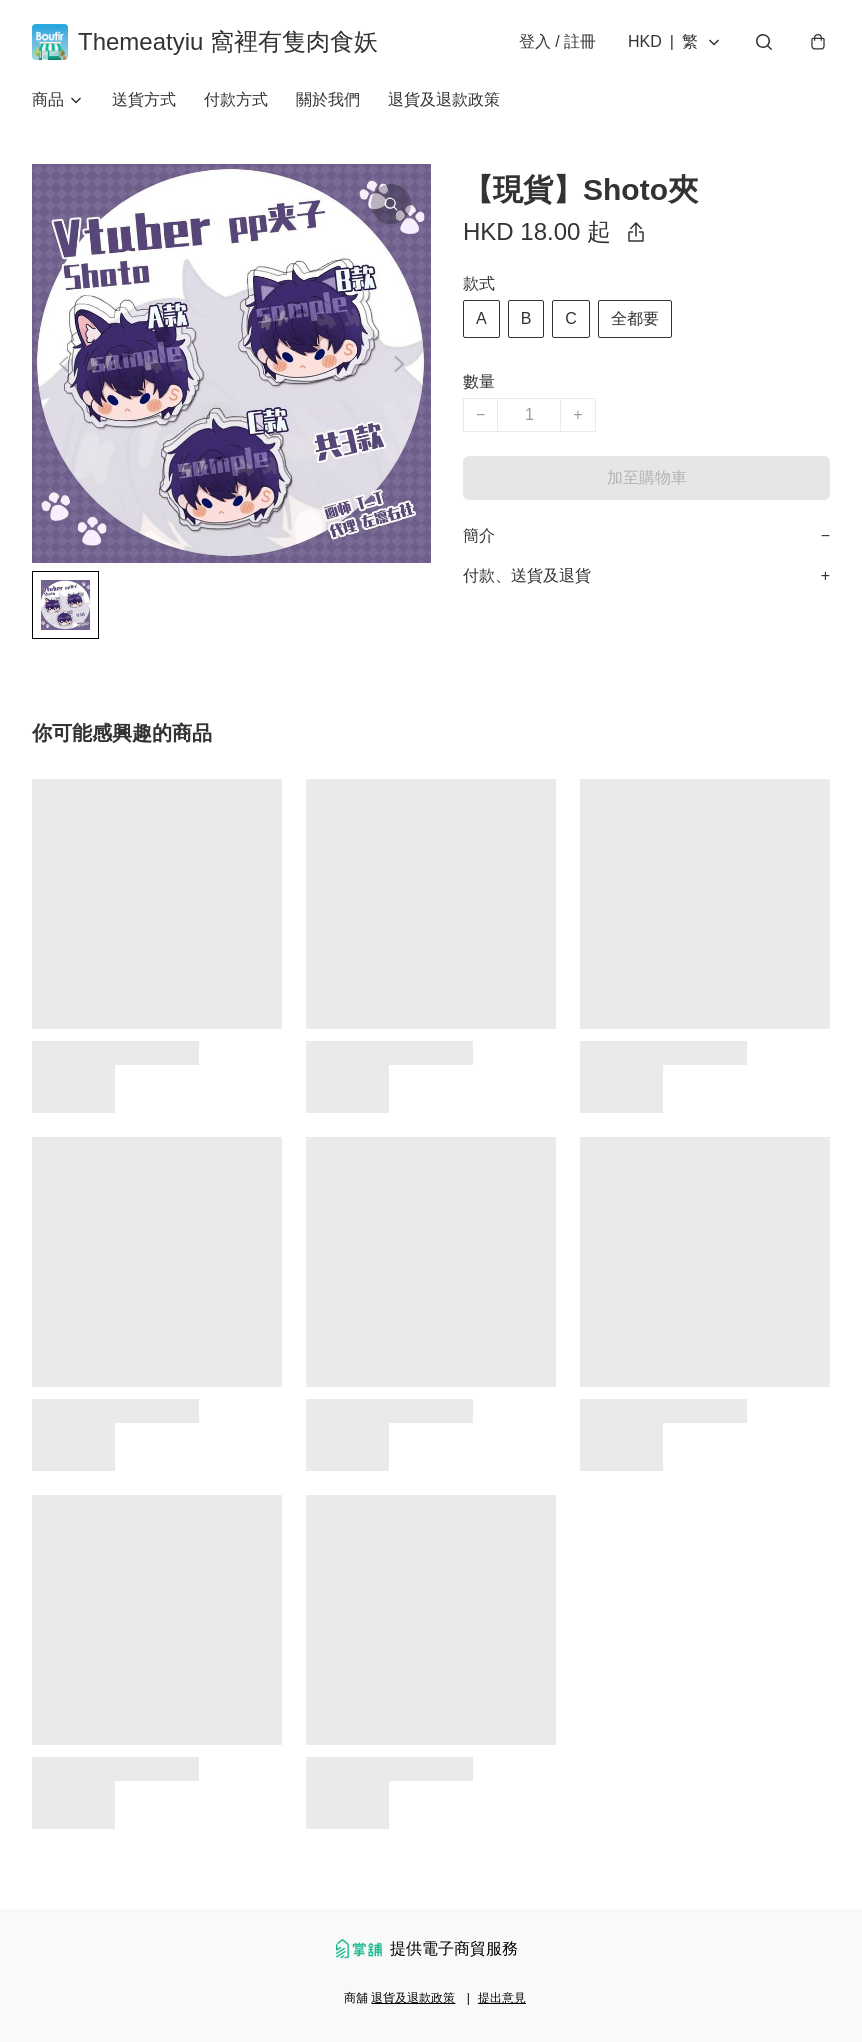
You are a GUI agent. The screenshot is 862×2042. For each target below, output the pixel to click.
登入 (557, 41)
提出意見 (502, 1998)
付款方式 (236, 99)
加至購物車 (647, 477)
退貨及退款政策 (444, 99)
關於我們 (328, 99)
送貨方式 (144, 99)
